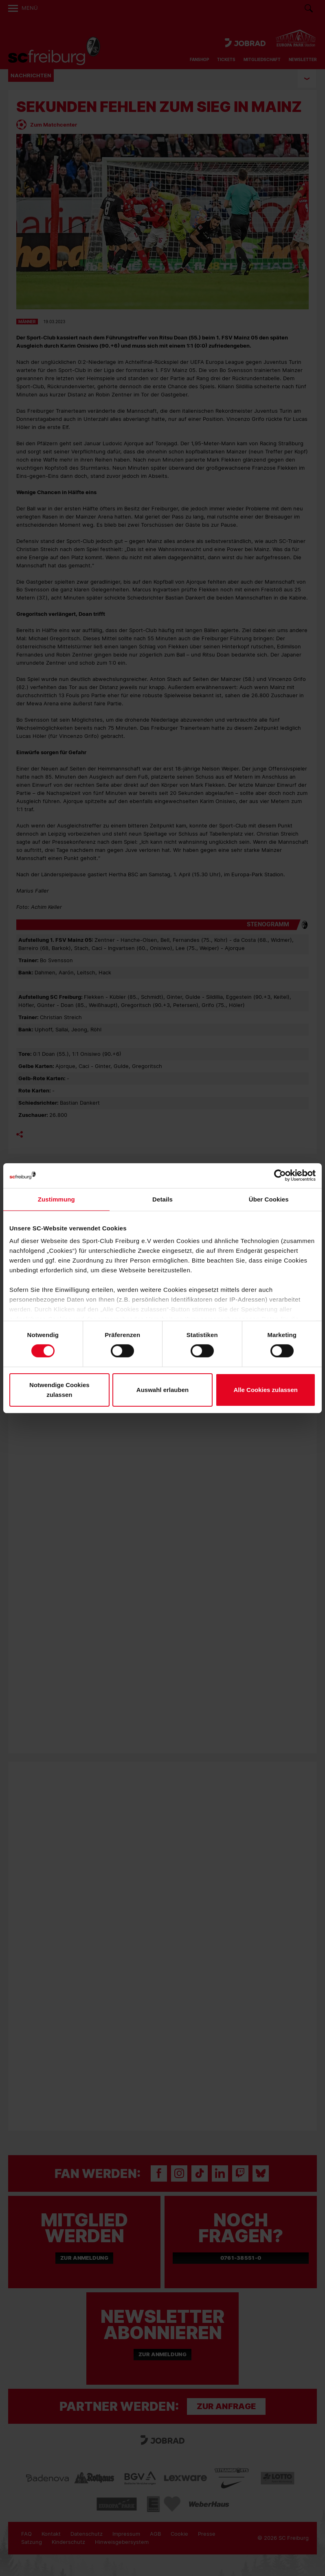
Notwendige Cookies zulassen (59, 1389)
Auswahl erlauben (162, 1389)
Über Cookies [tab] (269, 1198)
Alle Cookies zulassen (265, 1389)
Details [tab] (162, 1198)
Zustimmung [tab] (56, 1198)
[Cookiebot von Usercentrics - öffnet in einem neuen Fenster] (280, 1175)
